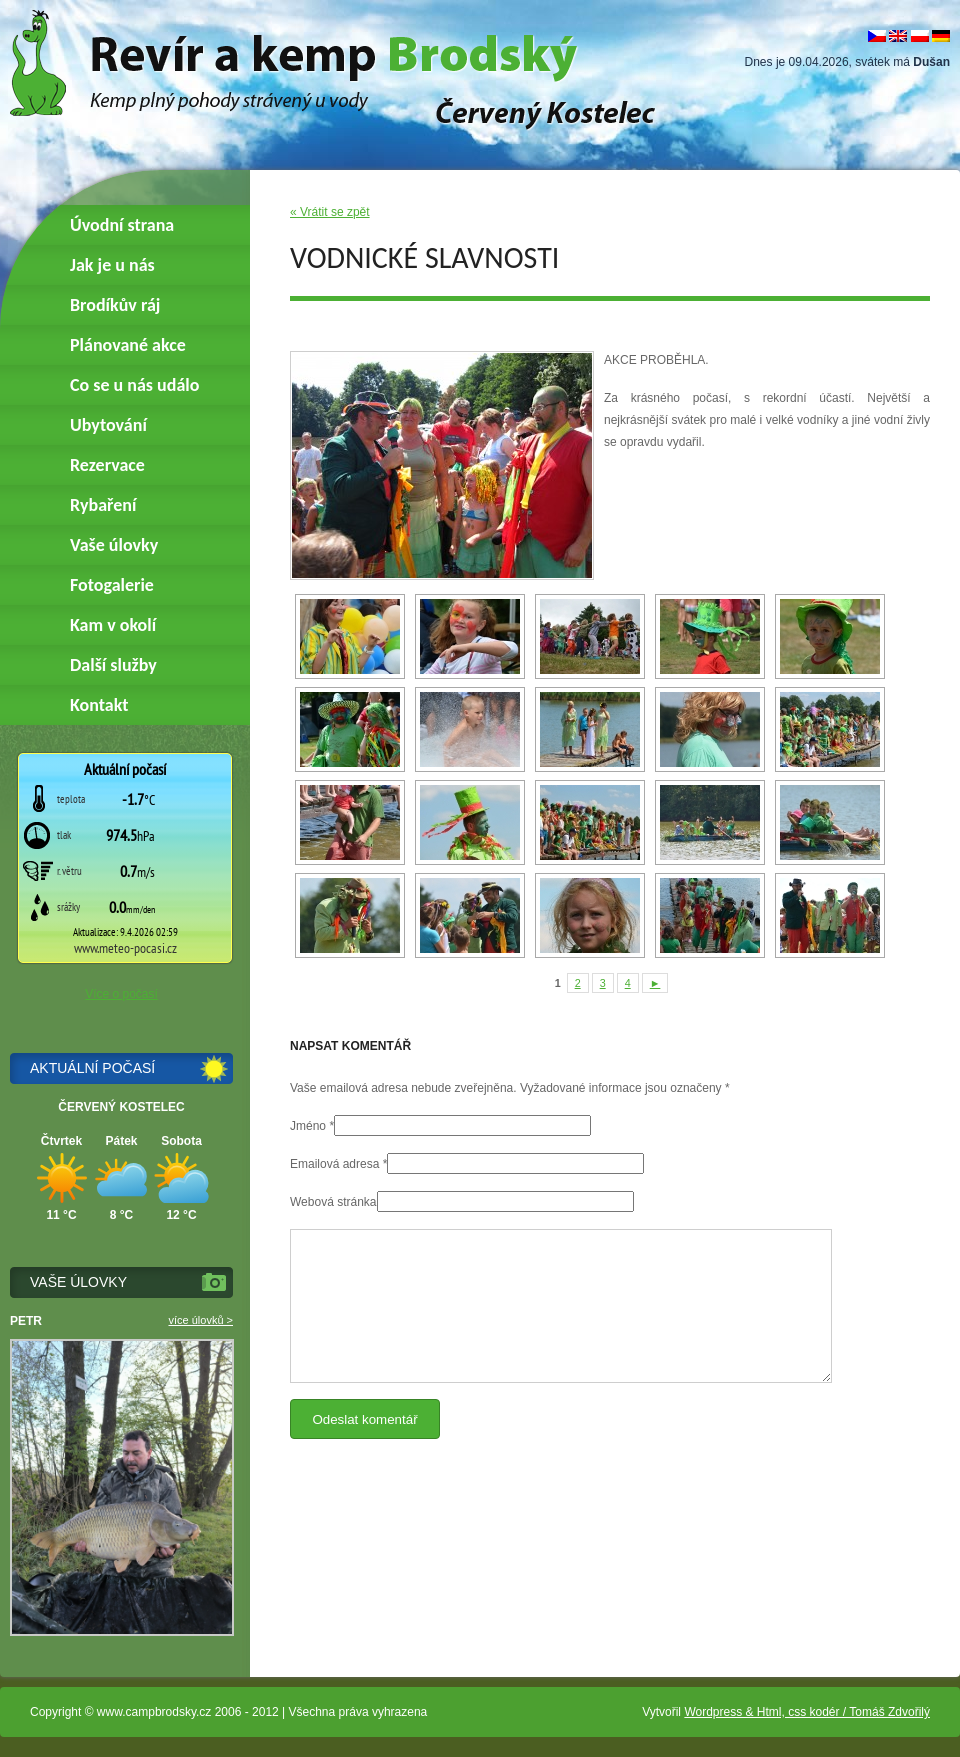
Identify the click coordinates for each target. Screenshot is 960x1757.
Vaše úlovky (114, 545)
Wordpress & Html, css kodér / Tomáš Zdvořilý (807, 1712)
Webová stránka (333, 1202)
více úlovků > (200, 1320)
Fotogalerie (112, 585)
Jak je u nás (112, 265)
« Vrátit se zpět (330, 212)
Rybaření (103, 505)
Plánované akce (128, 345)
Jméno (308, 1126)
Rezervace (107, 465)
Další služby (113, 665)
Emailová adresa (334, 1164)
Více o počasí (121, 994)
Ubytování (108, 425)
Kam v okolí (113, 625)
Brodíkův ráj (115, 305)
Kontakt (99, 705)
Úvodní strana (122, 225)
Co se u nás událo (134, 385)
